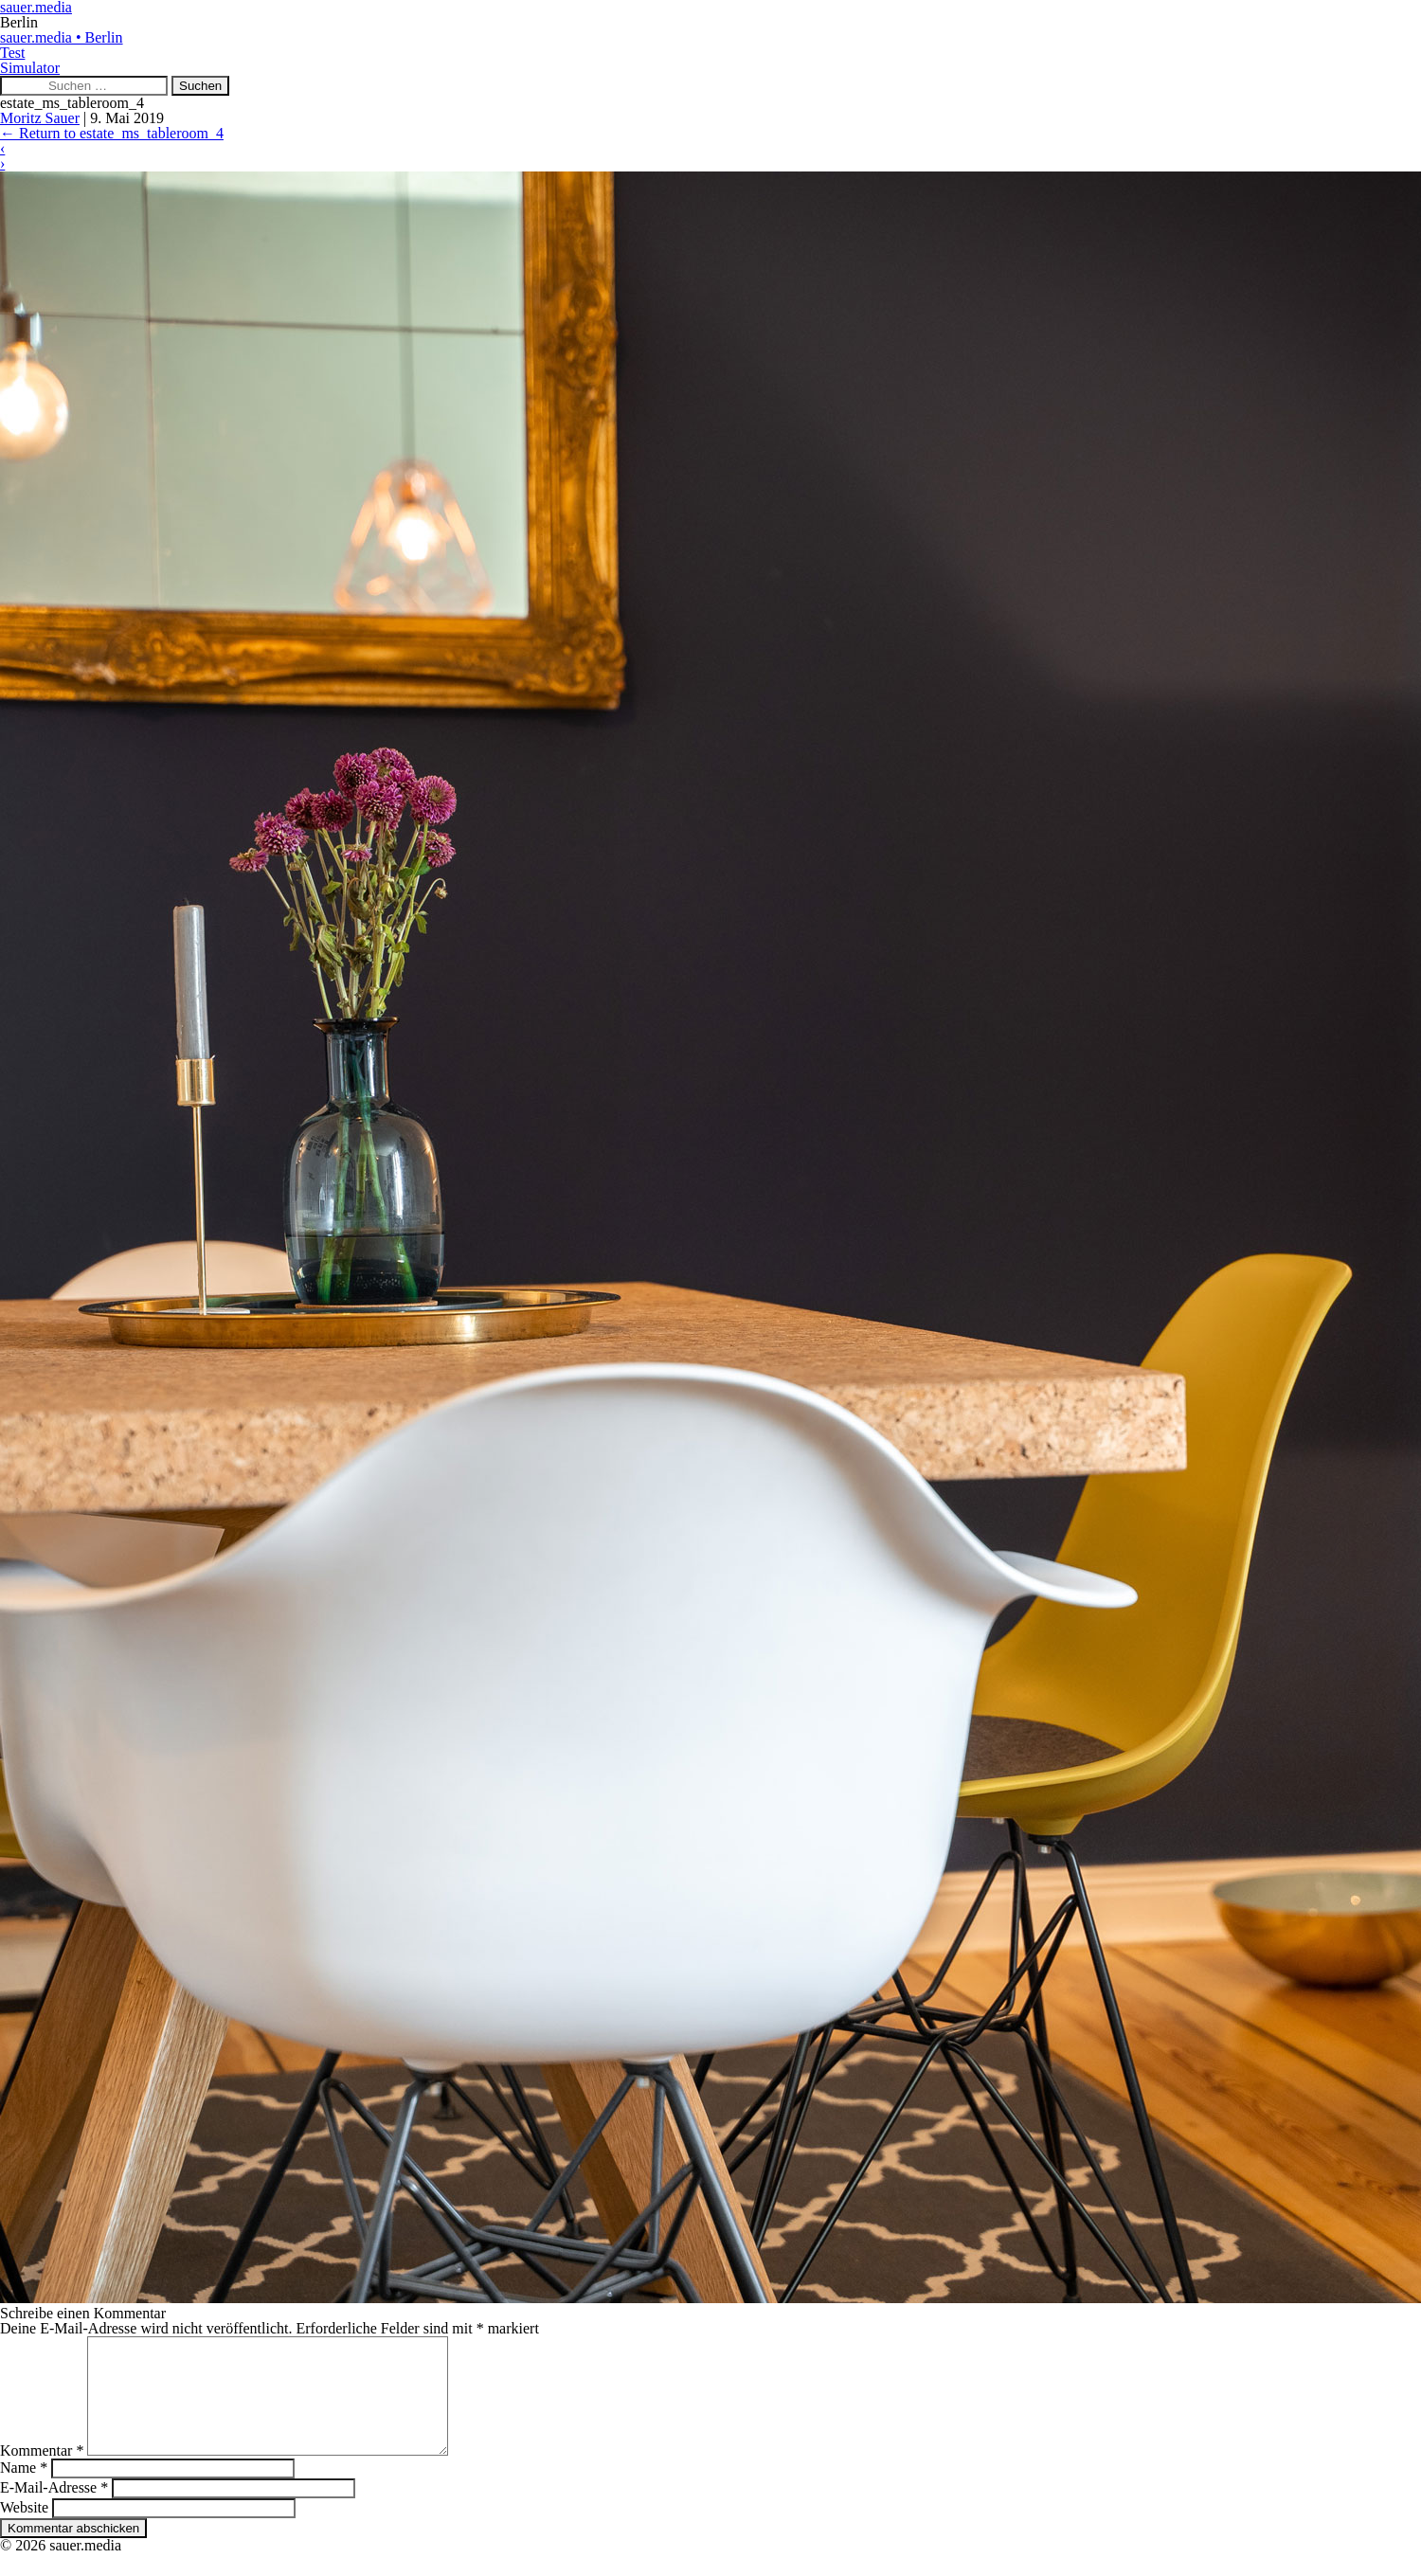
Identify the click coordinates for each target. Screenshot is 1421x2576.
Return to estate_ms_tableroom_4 (112, 133)
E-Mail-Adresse (54, 2510)
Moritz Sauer (40, 118)
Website (24, 2530)
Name (23, 2490)
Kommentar (41, 2473)
